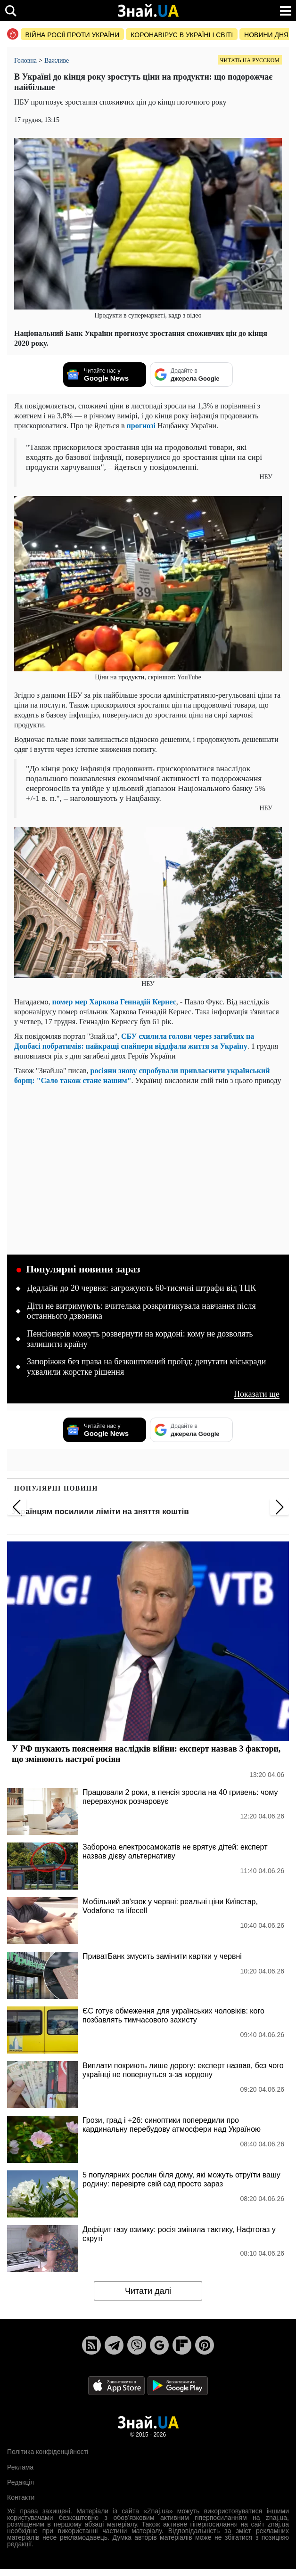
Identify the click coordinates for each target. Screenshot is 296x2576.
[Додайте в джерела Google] (191, 374)
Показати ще (257, 1394)
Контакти (20, 2497)
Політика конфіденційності (47, 2451)
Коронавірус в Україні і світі (182, 35)
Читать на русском (250, 60)
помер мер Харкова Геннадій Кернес (114, 1002)
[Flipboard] (182, 2345)
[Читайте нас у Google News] (104, 374)
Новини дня (266, 35)
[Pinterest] (204, 2345)
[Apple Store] (117, 2385)
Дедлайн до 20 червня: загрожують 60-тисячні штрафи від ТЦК (141, 1288)
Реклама (20, 2467)
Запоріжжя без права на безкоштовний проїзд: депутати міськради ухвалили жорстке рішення (146, 1367)
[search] (10, 10)
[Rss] (91, 2345)
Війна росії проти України (72, 35)
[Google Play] (177, 2385)
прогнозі (141, 426)
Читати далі (148, 2291)
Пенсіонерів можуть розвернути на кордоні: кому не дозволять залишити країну (140, 1339)
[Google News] (159, 2345)
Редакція (20, 2482)
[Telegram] (114, 2345)
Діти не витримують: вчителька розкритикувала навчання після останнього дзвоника (141, 1311)
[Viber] (136, 2345)
